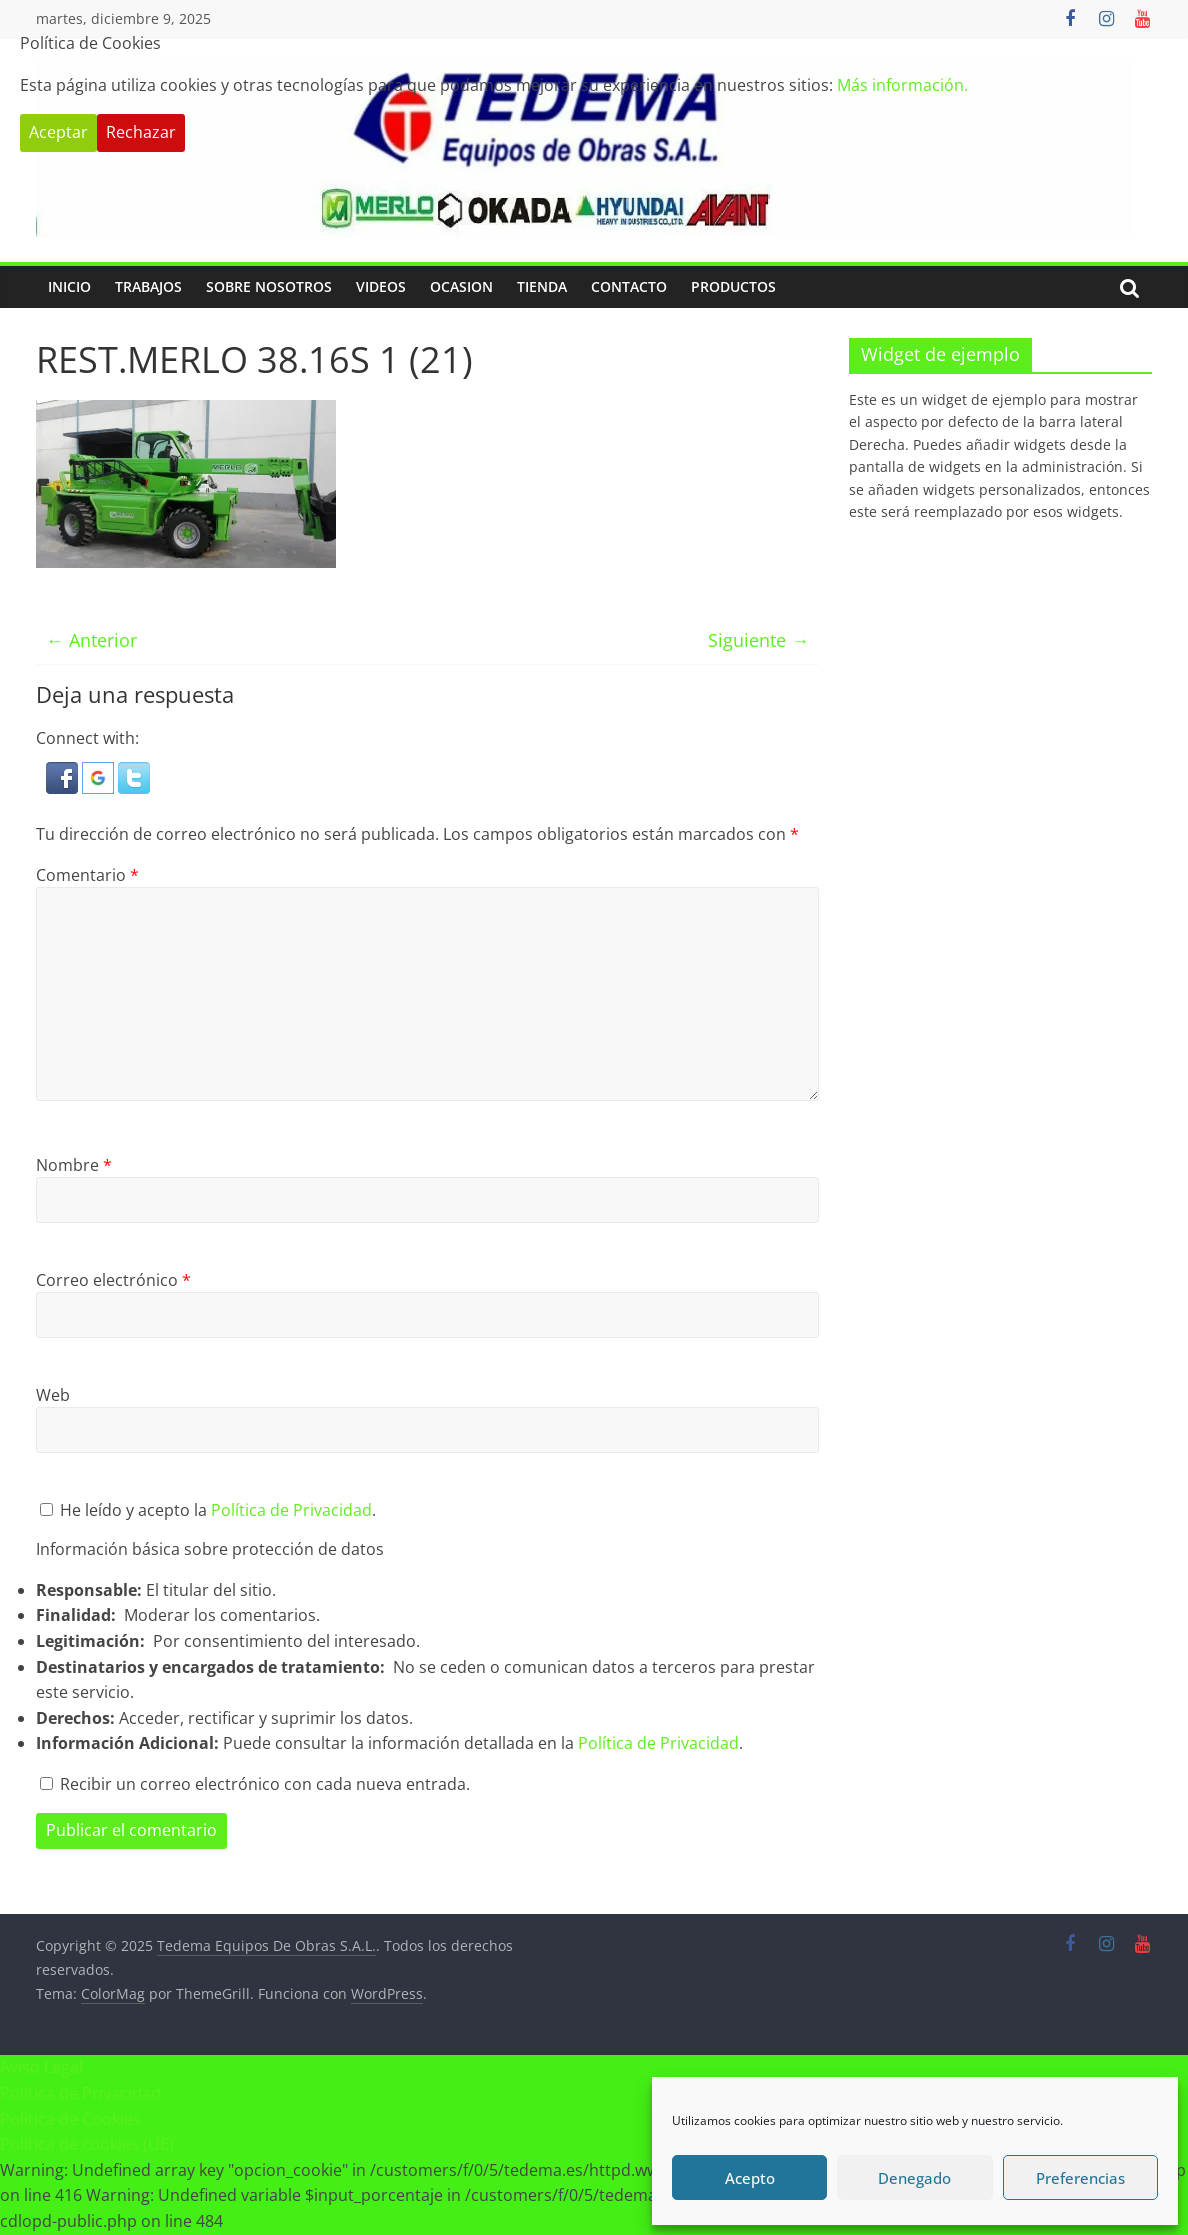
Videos (381, 286)
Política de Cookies (70, 2119)
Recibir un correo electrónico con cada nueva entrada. (265, 1784)
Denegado (914, 2178)
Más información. (902, 85)
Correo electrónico (113, 1280)
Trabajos (148, 286)
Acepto (750, 2178)
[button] (64, 774)
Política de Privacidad (291, 1510)
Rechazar (141, 132)
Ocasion (461, 286)
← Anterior (91, 640)
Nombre (74, 1165)
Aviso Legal (41, 2067)
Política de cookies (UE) (87, 2144)
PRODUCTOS (733, 286)
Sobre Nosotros (269, 286)
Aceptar (58, 132)
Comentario (87, 875)
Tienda (542, 286)
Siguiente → (758, 640)
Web (53, 1395)
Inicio (69, 286)
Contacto (629, 286)
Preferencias (1080, 2178)
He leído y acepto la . (208, 1510)
